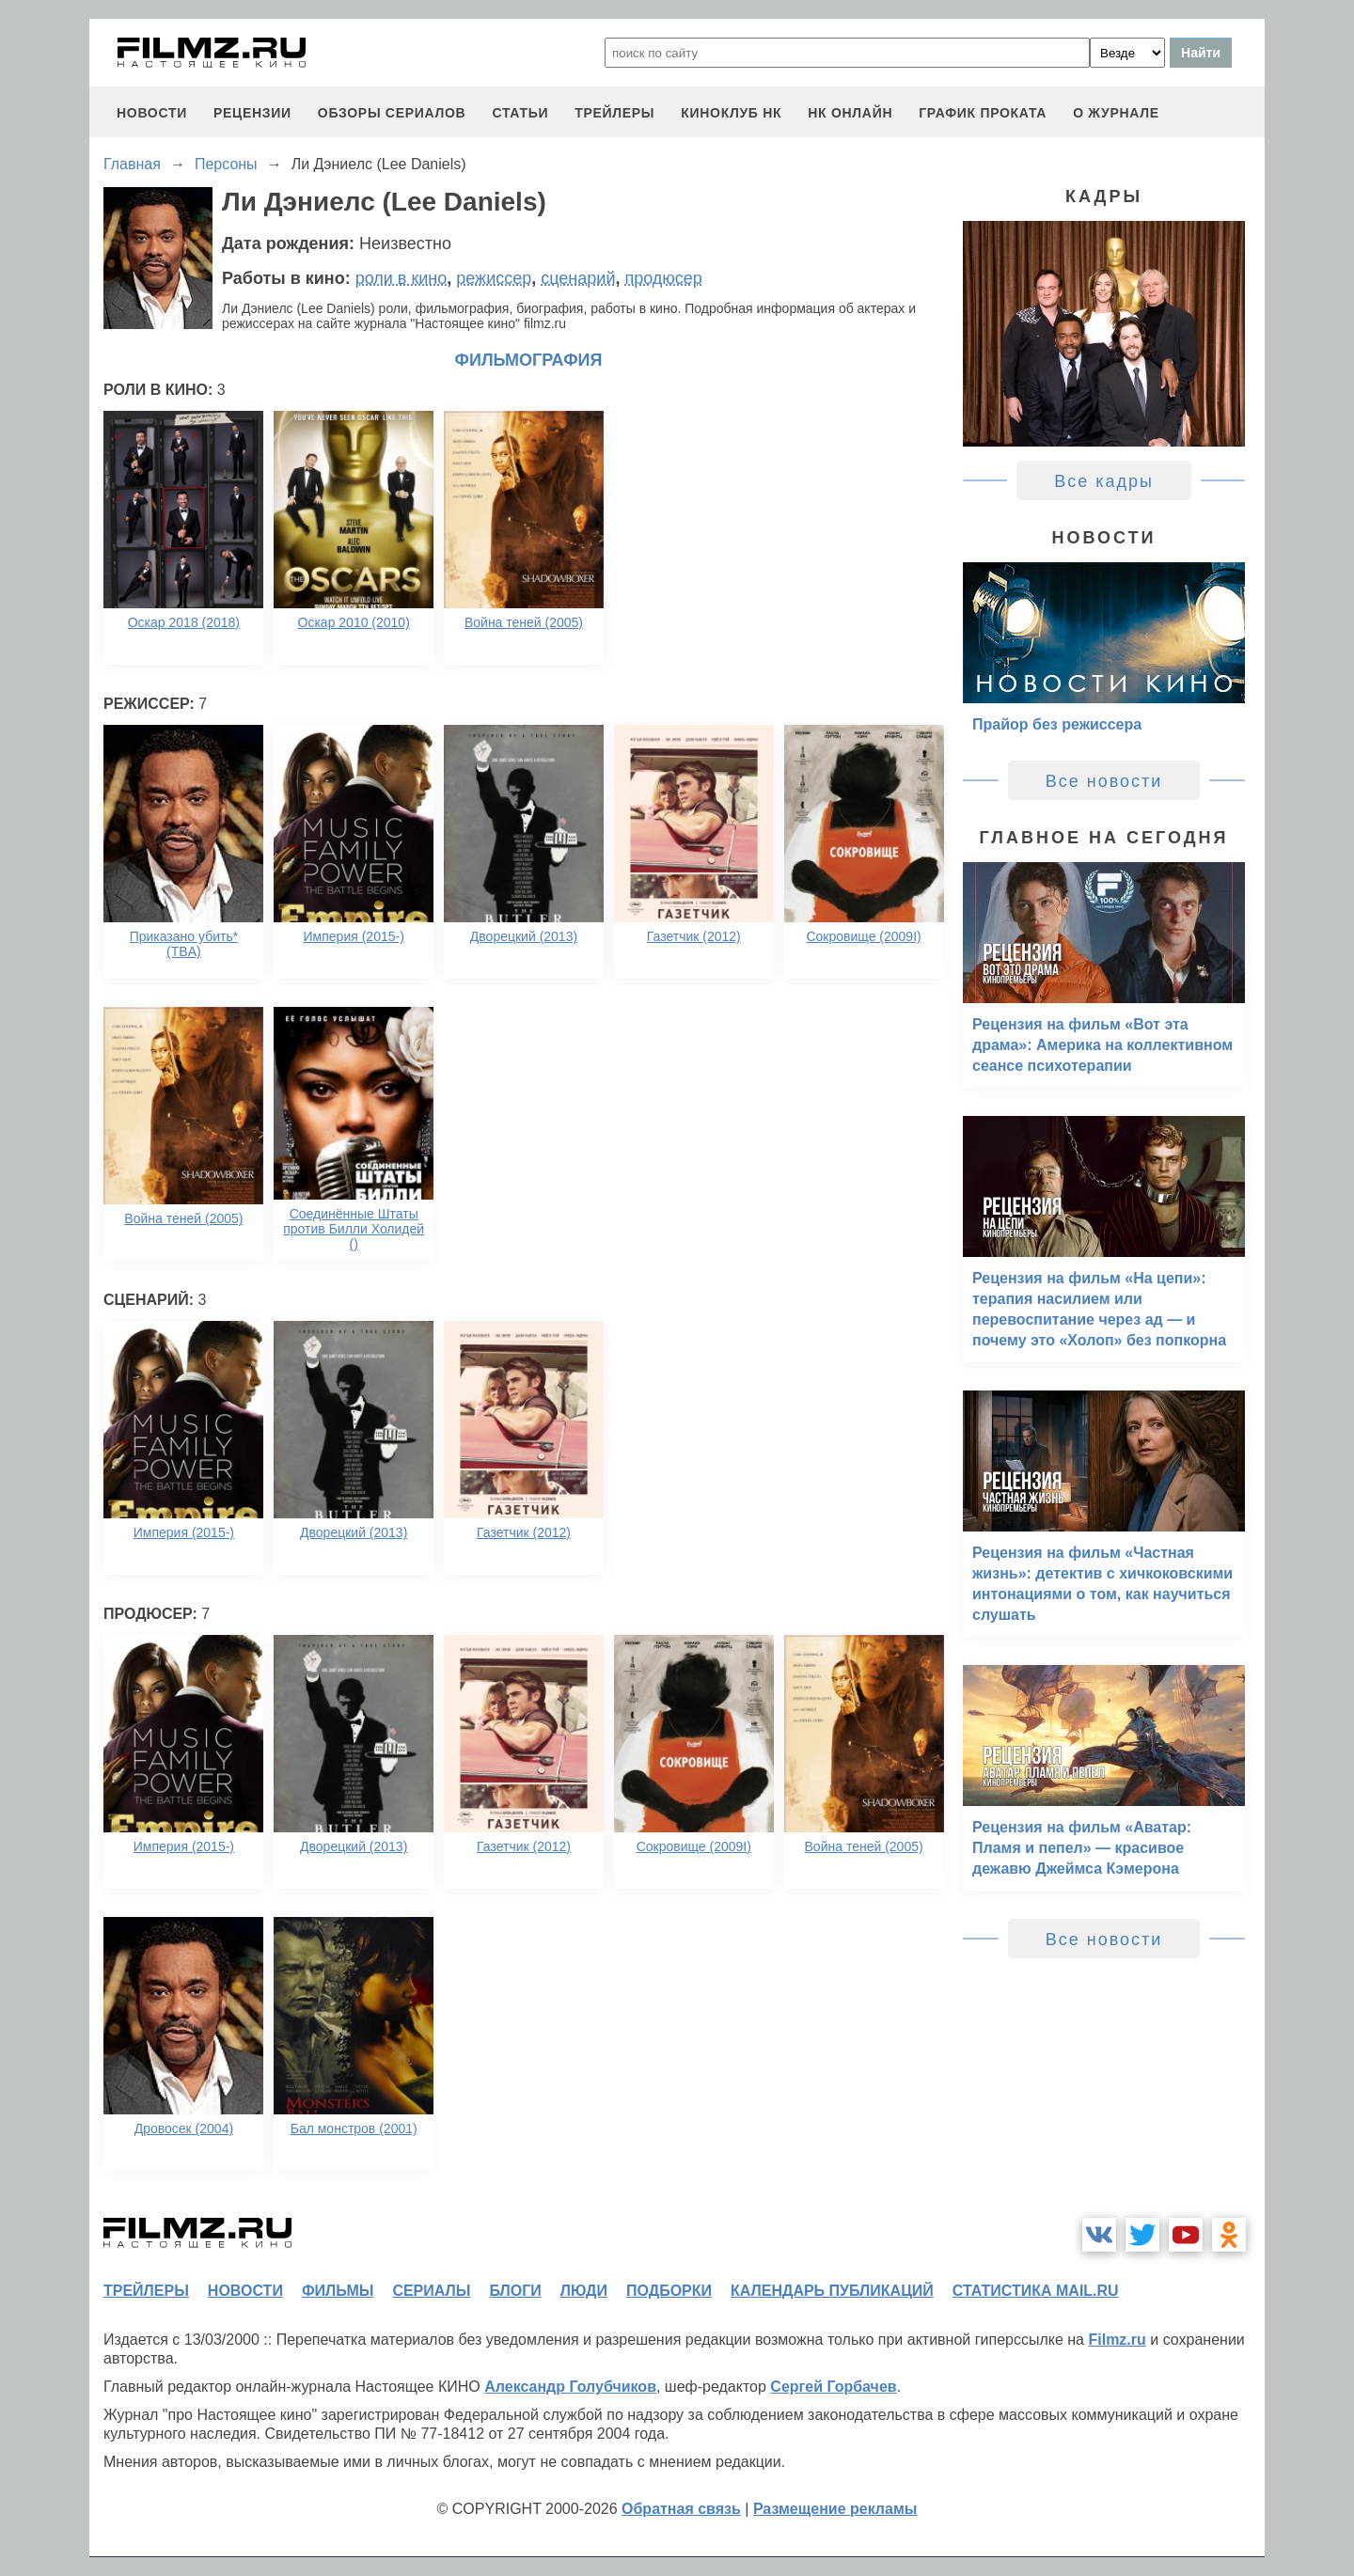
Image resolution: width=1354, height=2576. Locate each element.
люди (583, 2291)
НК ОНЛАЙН (850, 112)
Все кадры (1104, 481)
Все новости (1104, 781)
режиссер (493, 278)
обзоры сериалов (392, 112)
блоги (515, 2291)
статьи (520, 112)
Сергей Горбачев (833, 2387)
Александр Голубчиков (570, 2387)
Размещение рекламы (835, 2509)
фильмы (337, 2291)
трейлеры (614, 112)
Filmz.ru (1116, 2340)
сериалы (431, 2291)
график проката (983, 112)
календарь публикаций (832, 2291)
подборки (669, 2291)
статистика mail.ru (1036, 2291)
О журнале (1116, 112)
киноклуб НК (731, 112)
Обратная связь (681, 2509)
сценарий (578, 278)
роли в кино (401, 278)
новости (152, 112)
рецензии (252, 112)
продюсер (662, 278)
